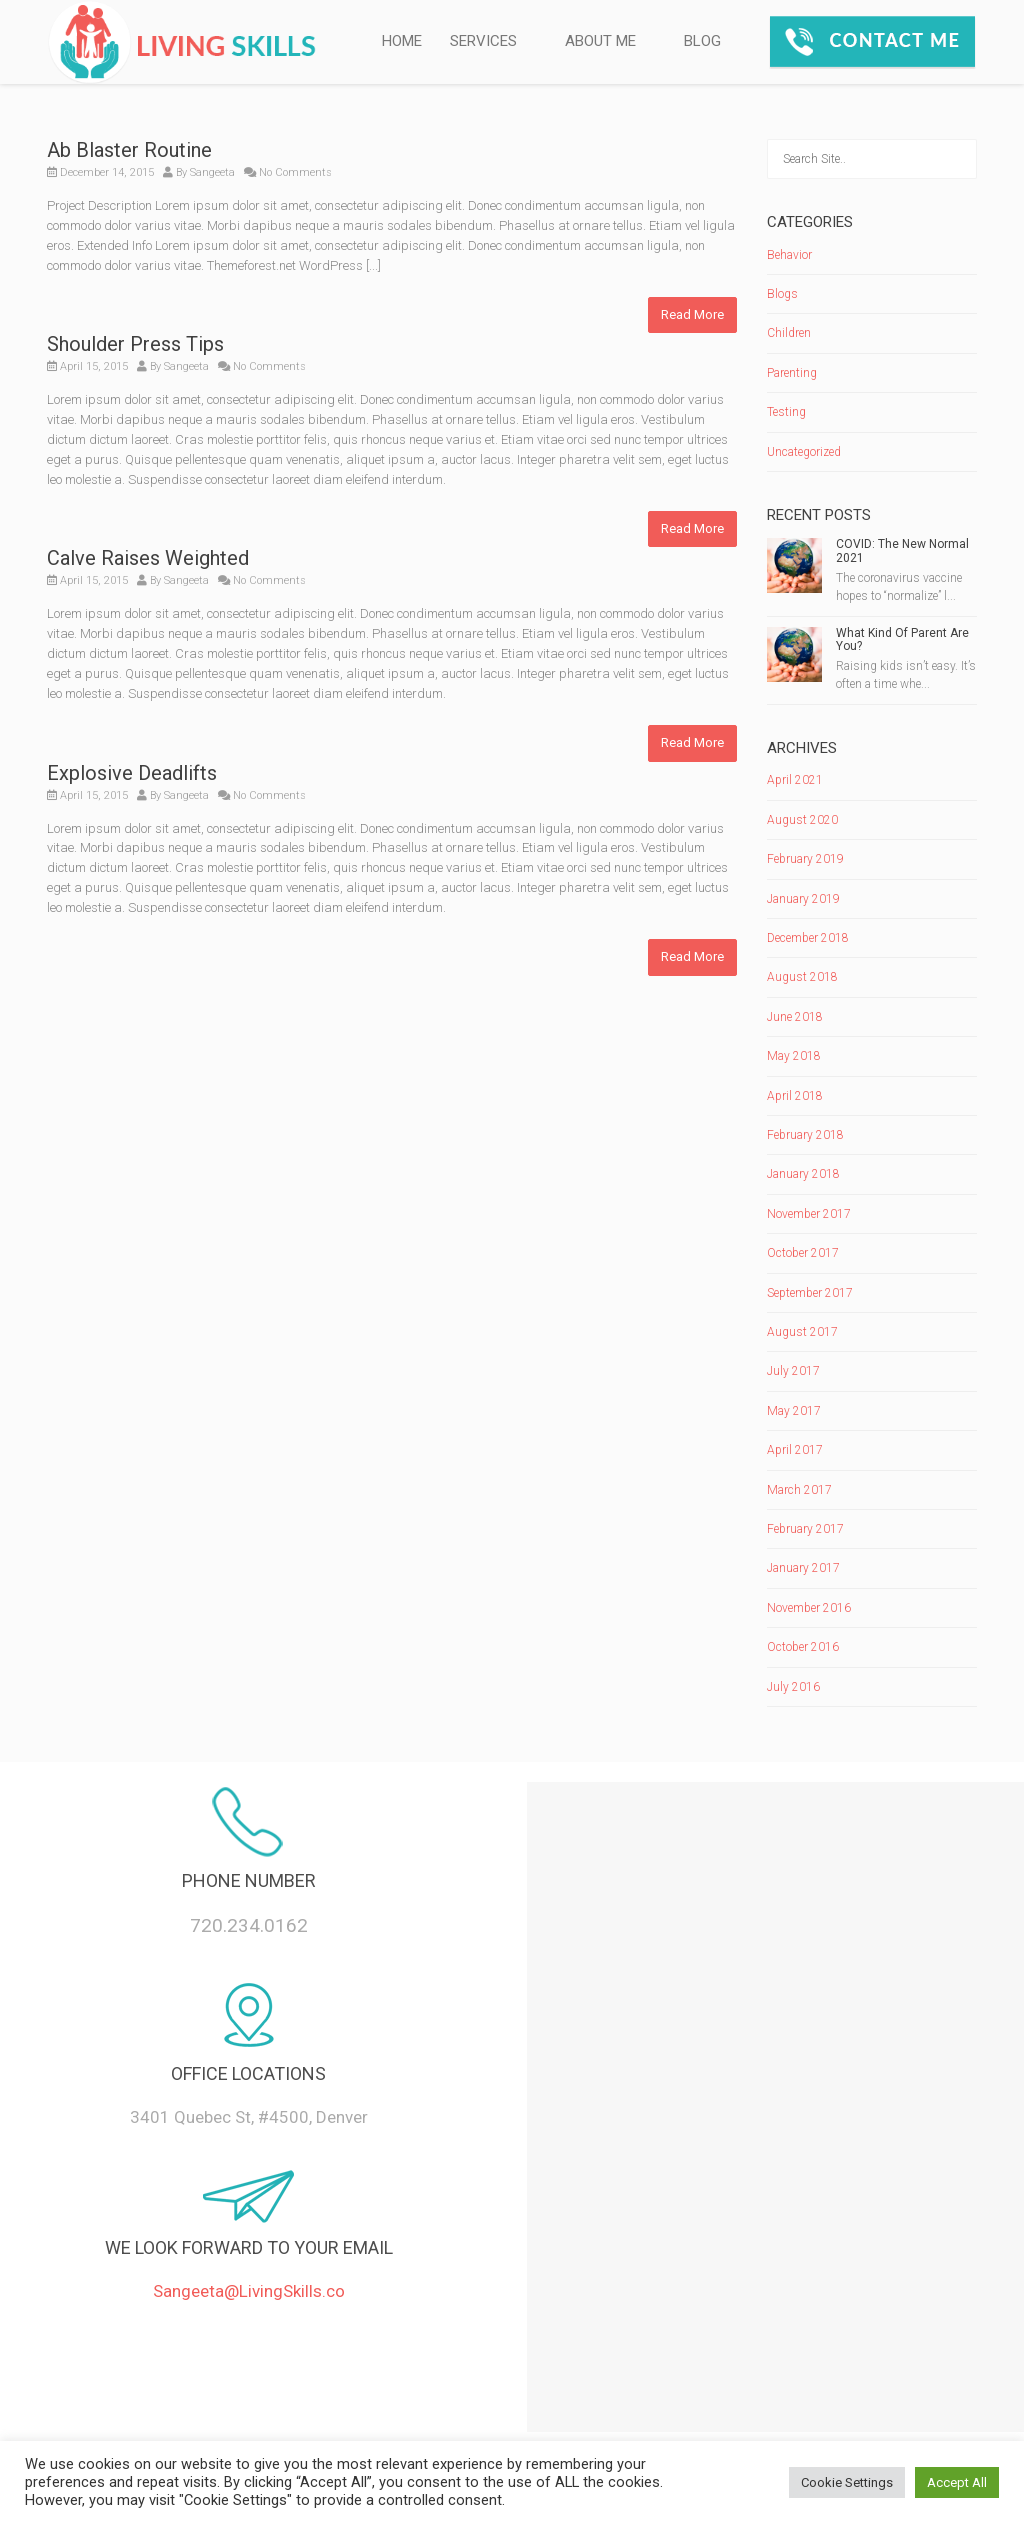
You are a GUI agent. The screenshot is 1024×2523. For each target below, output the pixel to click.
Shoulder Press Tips (135, 344)
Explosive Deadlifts (132, 773)
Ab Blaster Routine (129, 150)
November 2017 (809, 1214)
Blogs (782, 294)
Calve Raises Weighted (148, 558)
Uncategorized (804, 452)
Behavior (789, 255)
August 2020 (802, 820)
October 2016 (803, 1647)
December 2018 (808, 938)
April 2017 (795, 1450)
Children (789, 333)
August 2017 (802, 1332)
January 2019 (803, 899)
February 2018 (805, 1135)
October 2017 (803, 1253)
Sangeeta (212, 172)
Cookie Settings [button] (847, 2482)
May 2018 (794, 1056)
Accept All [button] (957, 2482)
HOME (402, 41)
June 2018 (795, 1017)
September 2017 (810, 1293)
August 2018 (802, 977)
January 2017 (803, 1568)
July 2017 (793, 1371)
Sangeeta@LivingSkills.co (249, 2291)
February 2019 (805, 859)
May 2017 (794, 1411)
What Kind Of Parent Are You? (902, 639)
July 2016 (793, 1687)
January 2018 (803, 1174)
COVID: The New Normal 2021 (902, 550)
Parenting (792, 373)
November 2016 (809, 1608)
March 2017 (799, 1490)
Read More (692, 314)
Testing (786, 412)
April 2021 (795, 780)
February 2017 (805, 1529)
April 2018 (795, 1096)
